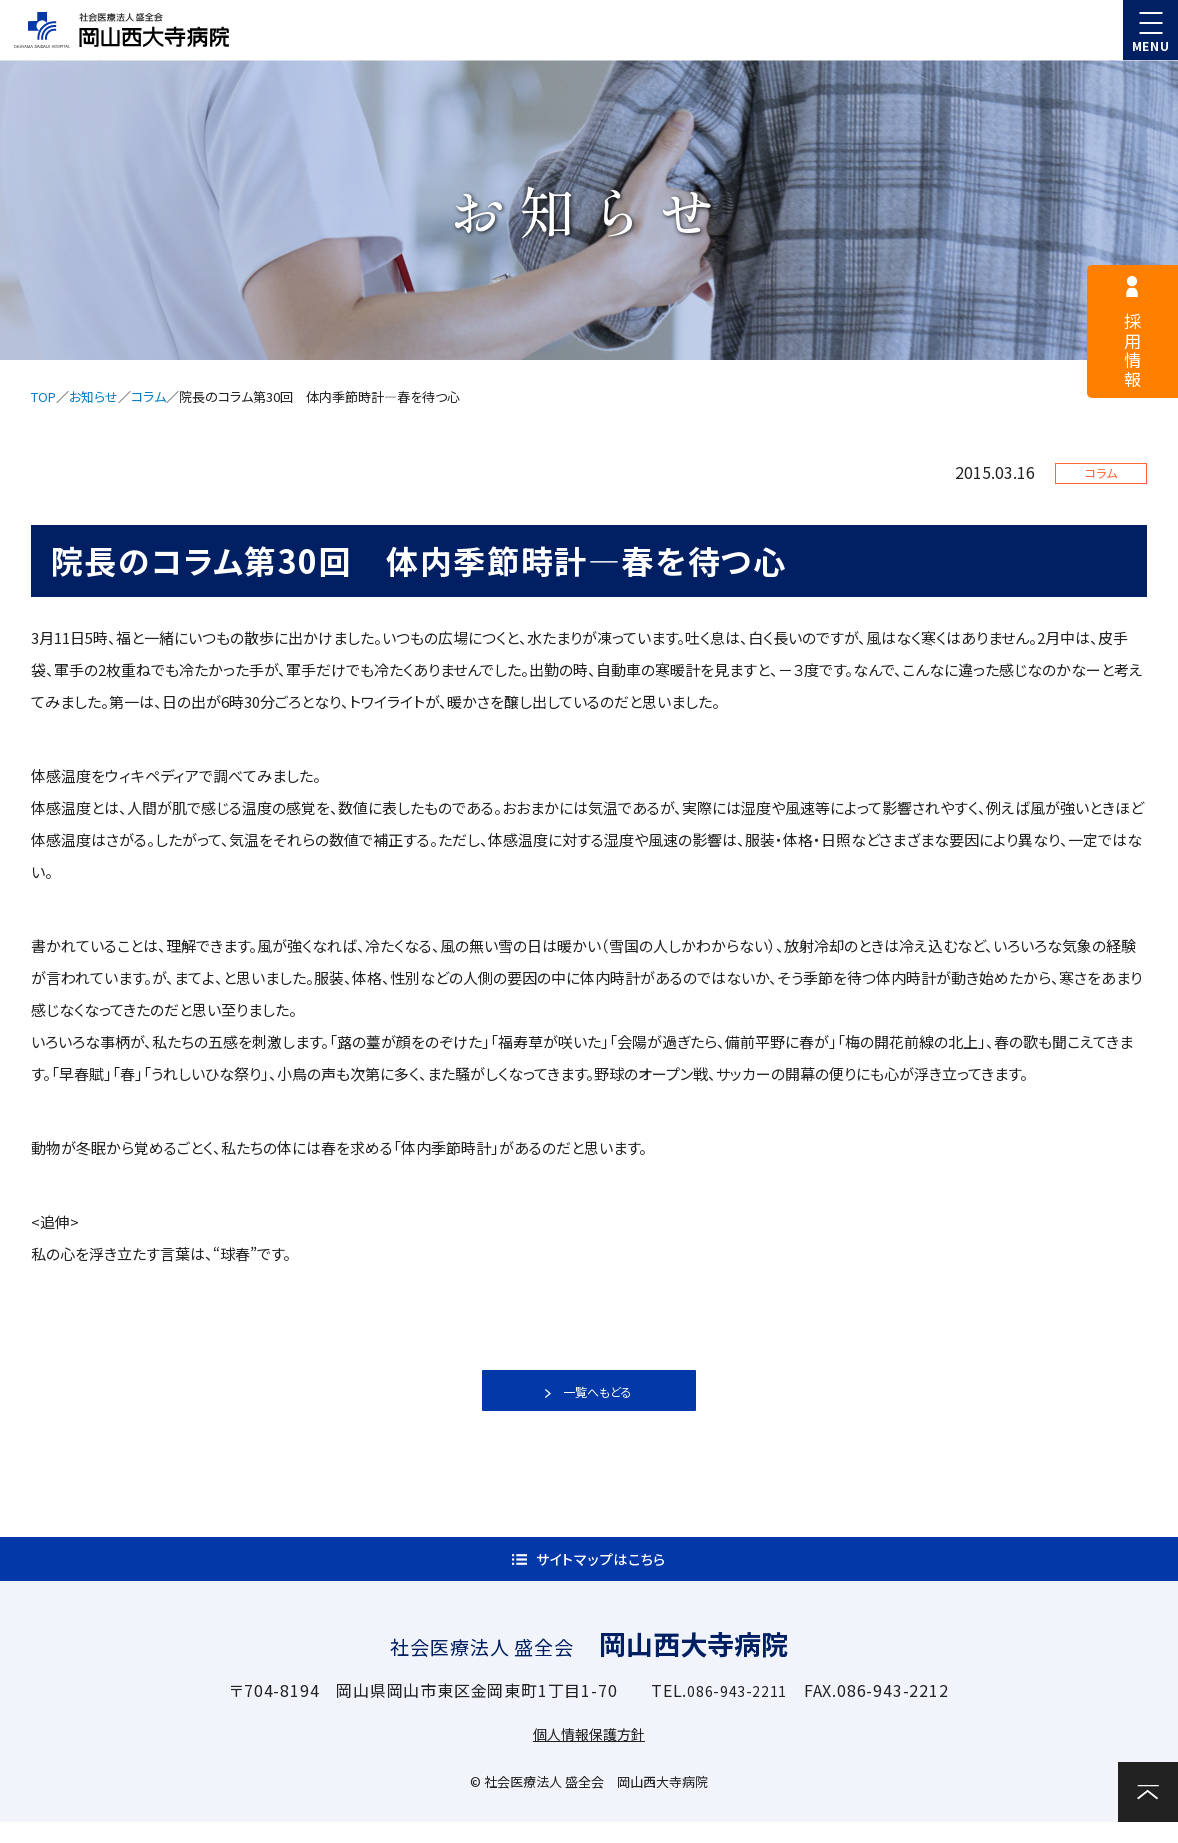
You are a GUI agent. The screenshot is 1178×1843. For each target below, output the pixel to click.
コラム (148, 396)
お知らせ (93, 396)
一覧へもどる (597, 1391)
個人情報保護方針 (589, 1754)
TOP (43, 396)
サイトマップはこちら (601, 1569)
